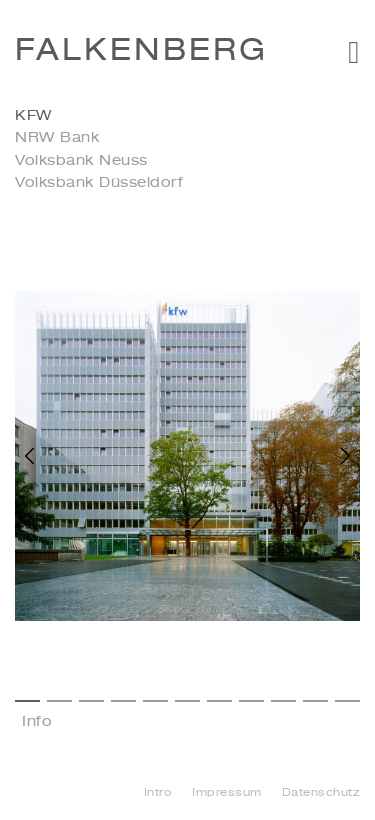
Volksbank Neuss (81, 161)
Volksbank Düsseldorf (99, 183)
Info (37, 722)
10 (315, 701)
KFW (33, 116)
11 (347, 701)
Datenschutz (321, 793)
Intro (158, 793)
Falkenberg (141, 52)
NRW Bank (57, 138)
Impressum (227, 793)
